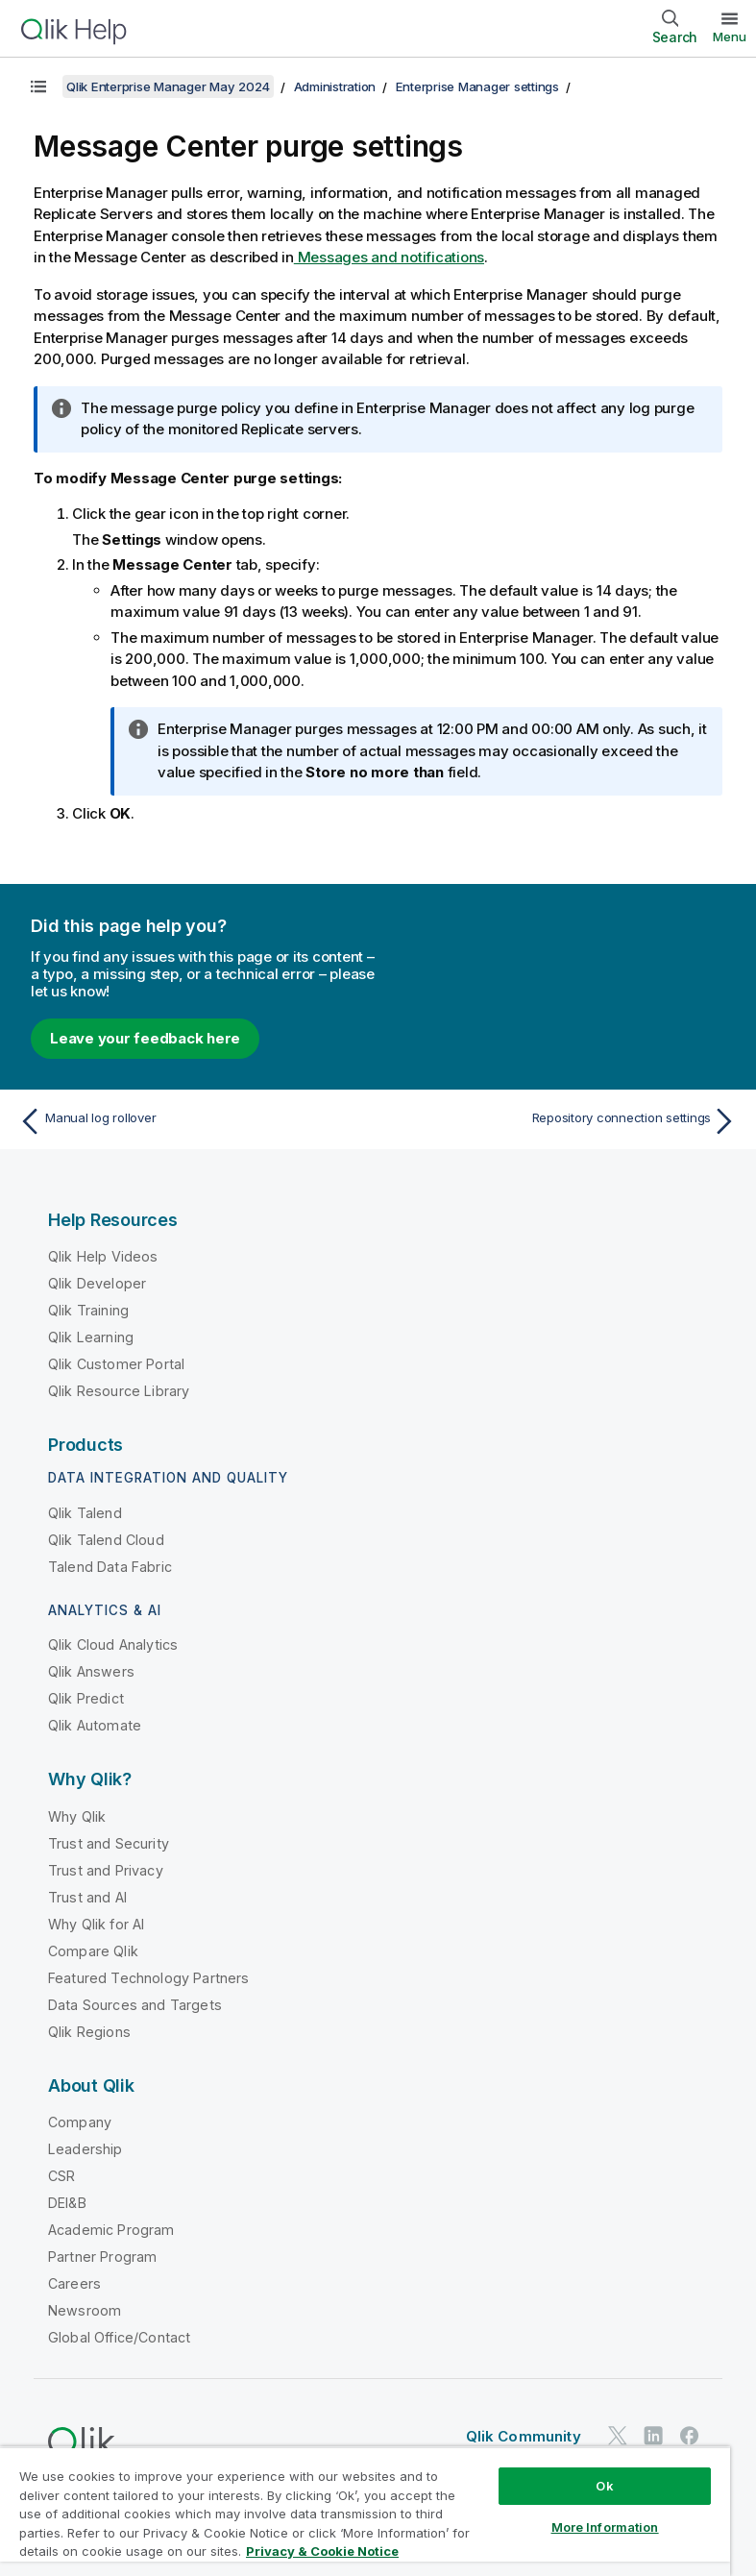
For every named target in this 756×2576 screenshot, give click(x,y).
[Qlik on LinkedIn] (653, 2435)
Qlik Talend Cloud (106, 1540)
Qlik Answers (91, 1671)
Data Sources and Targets (135, 2005)
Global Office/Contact (119, 2337)
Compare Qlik (93, 1951)
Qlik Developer (97, 1283)
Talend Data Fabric (110, 1566)
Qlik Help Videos (103, 1256)
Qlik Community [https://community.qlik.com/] (523, 2436)
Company (79, 2122)
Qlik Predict (86, 1698)
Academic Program (111, 2229)
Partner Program (102, 2256)
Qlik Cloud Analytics (113, 1644)
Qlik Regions (89, 2032)
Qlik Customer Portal (116, 1364)
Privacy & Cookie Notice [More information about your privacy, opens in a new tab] (322, 2551)
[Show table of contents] (38, 86)
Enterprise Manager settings (477, 86)
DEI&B (67, 2203)
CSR (61, 2176)
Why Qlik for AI (96, 1924)
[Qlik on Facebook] (689, 2435)
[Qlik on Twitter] (617, 2435)
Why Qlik (77, 1816)
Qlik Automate (94, 1725)
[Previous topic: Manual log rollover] (192, 1121)
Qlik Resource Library (118, 1391)
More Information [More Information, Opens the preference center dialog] (605, 2527)
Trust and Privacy (105, 1870)
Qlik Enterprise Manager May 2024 (168, 86)
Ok (604, 2485)
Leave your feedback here (145, 1038)
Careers (74, 2283)
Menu (729, 36)
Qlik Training (88, 1310)
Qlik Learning (91, 1337)
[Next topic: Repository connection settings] (563, 1121)
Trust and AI (87, 1897)
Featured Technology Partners (148, 1978)
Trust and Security (108, 1843)
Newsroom (84, 2310)
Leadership (85, 2149)
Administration (335, 86)
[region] (365, 2511)
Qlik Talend (85, 1513)
